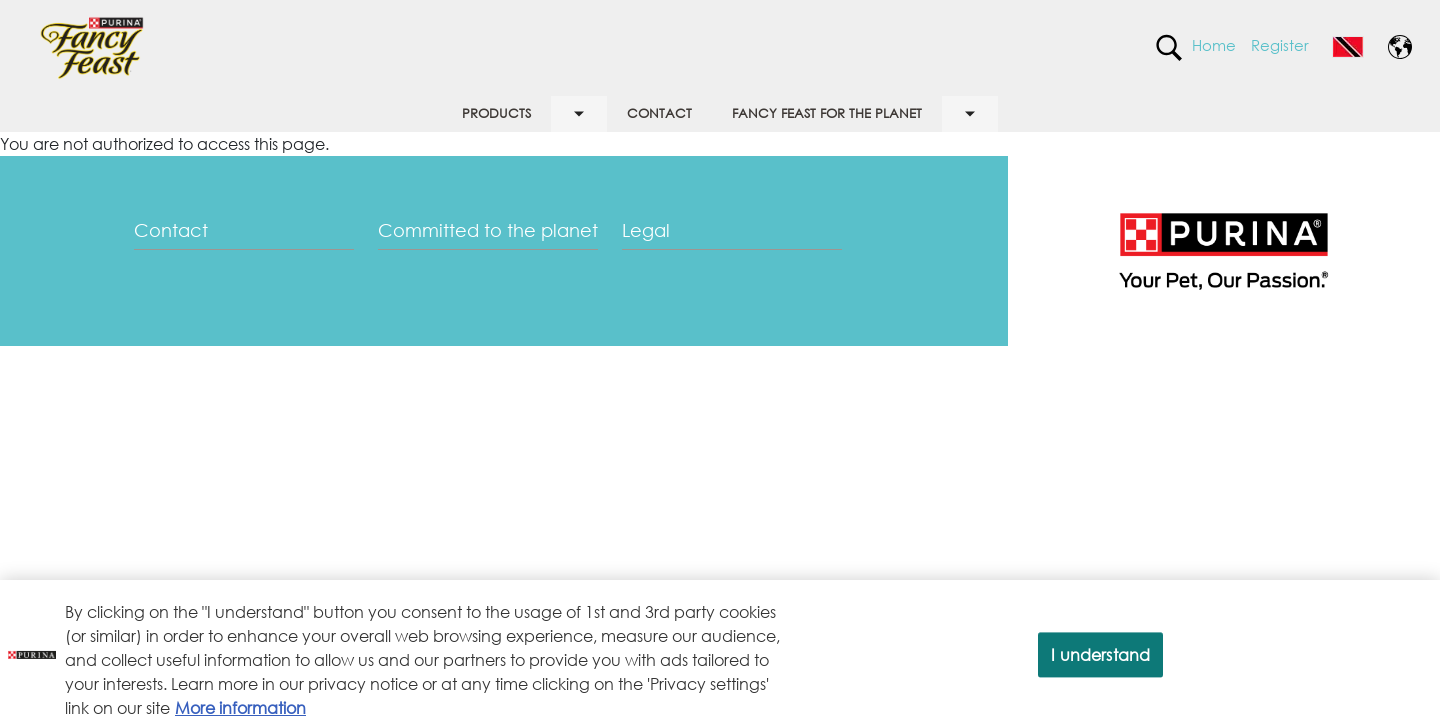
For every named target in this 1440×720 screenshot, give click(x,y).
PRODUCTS (496, 113)
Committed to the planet (488, 230)
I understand (1100, 663)
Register (1280, 45)
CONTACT (659, 113)
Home (1214, 45)
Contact (171, 230)
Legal (646, 230)
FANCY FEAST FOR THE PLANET (827, 113)
